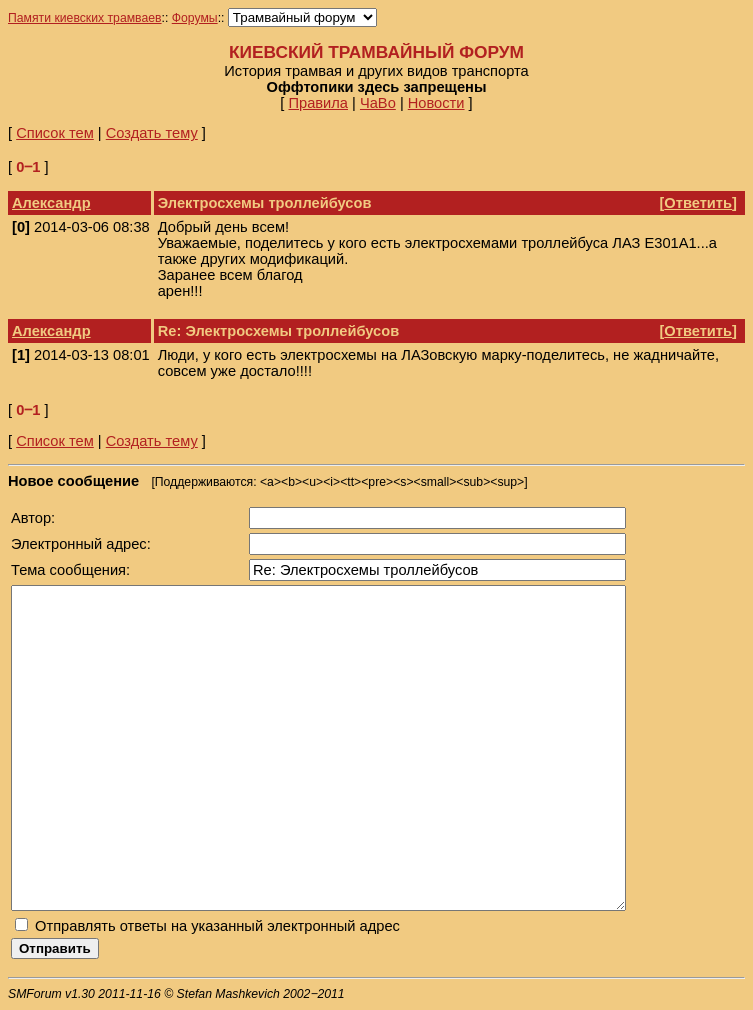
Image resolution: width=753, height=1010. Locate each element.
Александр (51, 203)
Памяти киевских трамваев (85, 18)
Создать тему (152, 133)
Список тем (55, 133)
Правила (318, 103)
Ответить (698, 203)
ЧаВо (378, 103)
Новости (436, 103)
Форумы (195, 18)
